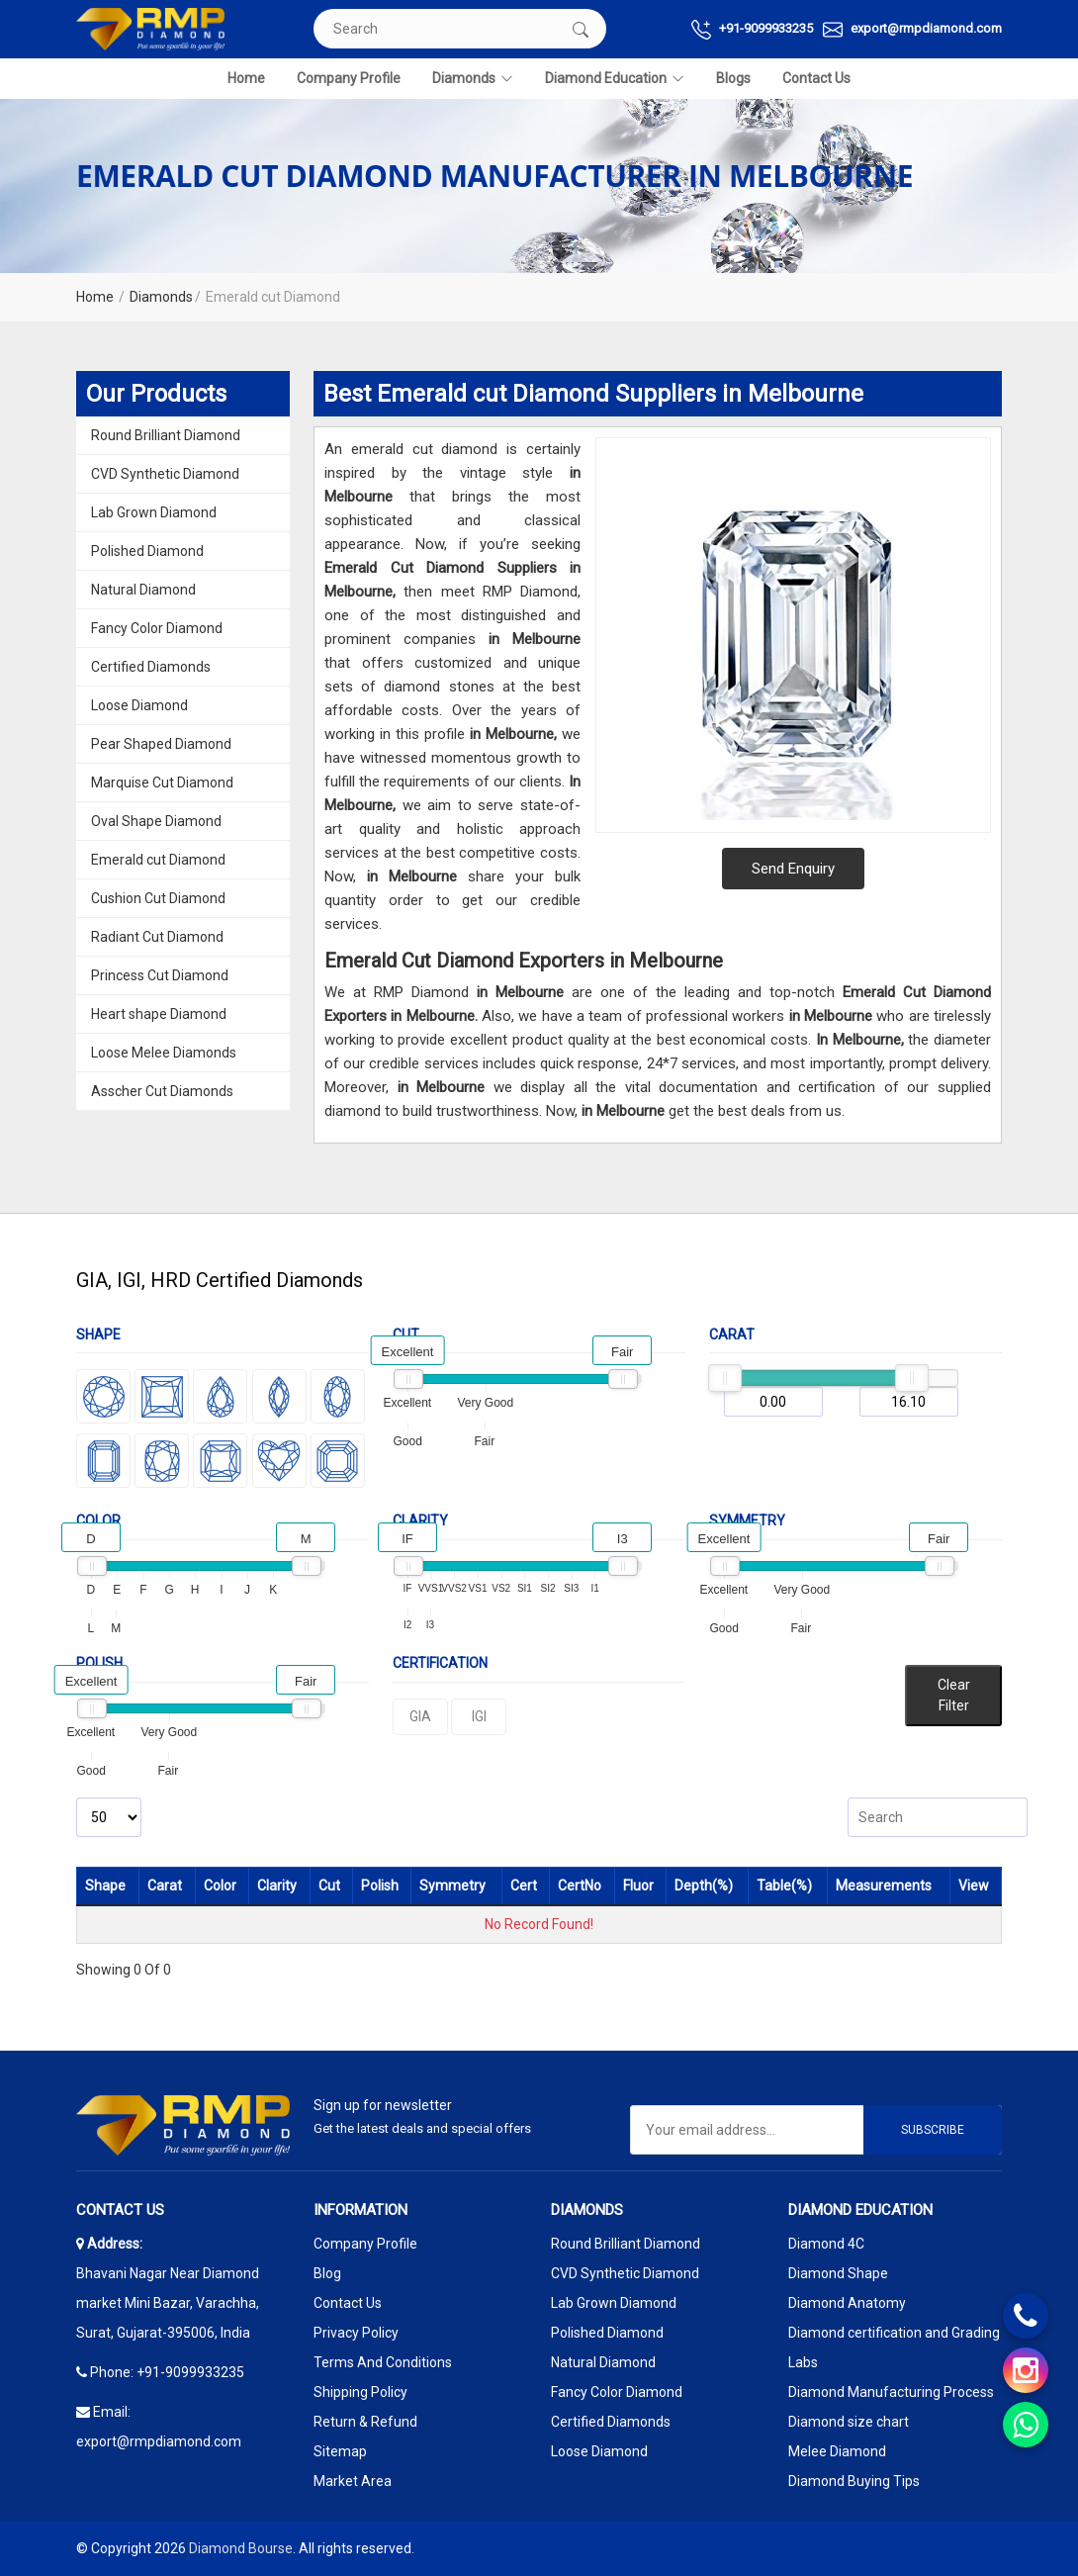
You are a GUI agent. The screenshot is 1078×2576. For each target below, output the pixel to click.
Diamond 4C (826, 2244)
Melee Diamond (837, 2451)
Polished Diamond (147, 551)
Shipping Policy (360, 2392)
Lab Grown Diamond (154, 512)
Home (246, 78)
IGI (479, 1716)
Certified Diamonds (151, 667)
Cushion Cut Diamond (158, 898)
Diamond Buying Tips (854, 2481)
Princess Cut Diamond (159, 975)
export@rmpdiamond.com (912, 30)
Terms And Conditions (383, 2362)
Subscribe (932, 2130)
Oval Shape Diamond (156, 821)
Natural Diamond (143, 590)
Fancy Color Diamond (157, 628)
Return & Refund (365, 2422)
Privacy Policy (356, 2333)
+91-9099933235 (752, 30)
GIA (420, 1716)
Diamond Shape (838, 2273)
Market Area (353, 2481)
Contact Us (816, 78)
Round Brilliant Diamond (165, 435)
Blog (327, 2273)
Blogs (733, 78)
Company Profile (349, 78)
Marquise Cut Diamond (162, 782)
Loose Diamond (139, 705)
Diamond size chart (848, 2422)
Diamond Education (614, 78)
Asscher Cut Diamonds (162, 1091)
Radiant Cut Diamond (157, 937)
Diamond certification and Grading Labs (894, 2347)
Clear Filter (954, 1695)
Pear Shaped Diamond (161, 744)
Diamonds (472, 78)
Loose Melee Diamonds (163, 1052)
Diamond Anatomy (847, 2303)
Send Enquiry (793, 868)
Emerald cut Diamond (158, 860)
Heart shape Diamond (158, 1014)
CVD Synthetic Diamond (165, 474)
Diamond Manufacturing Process (891, 2392)
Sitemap (340, 2451)
